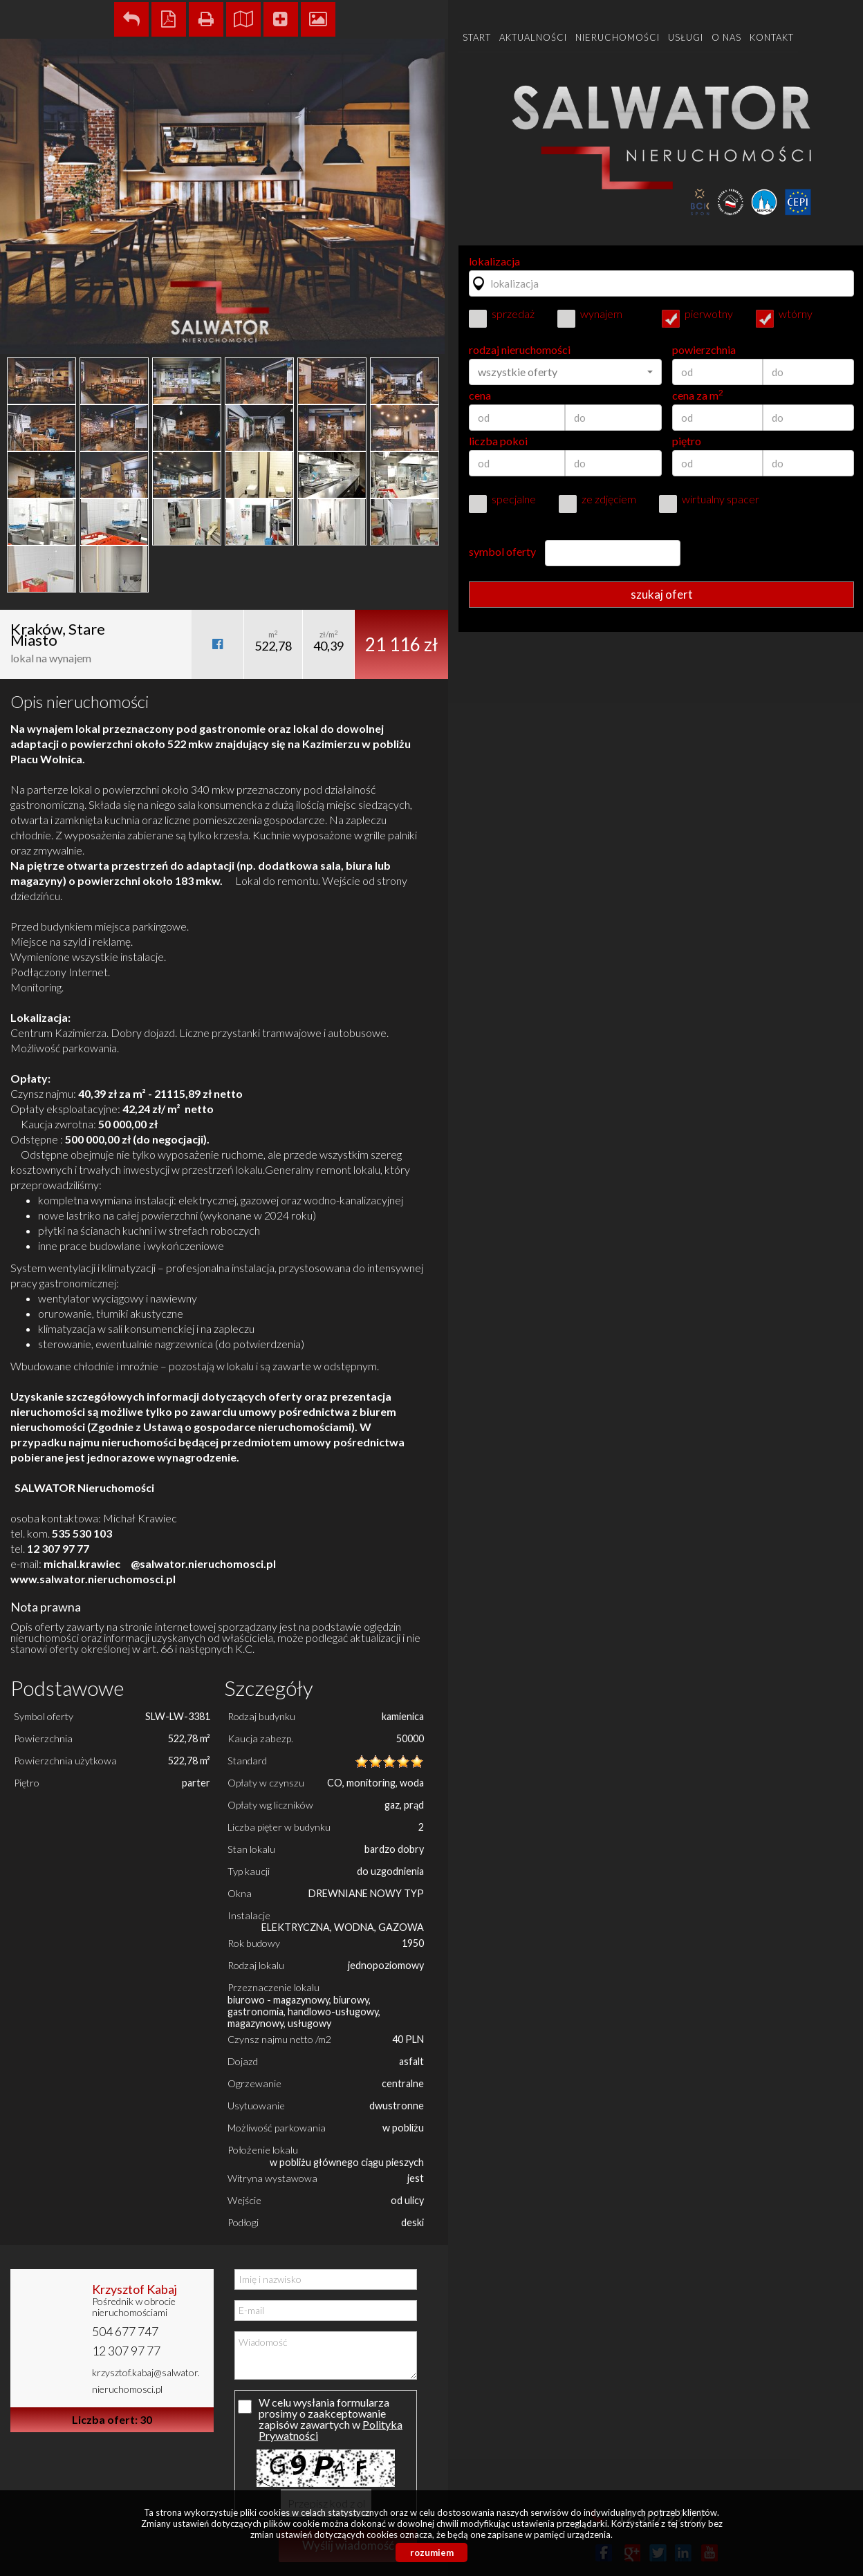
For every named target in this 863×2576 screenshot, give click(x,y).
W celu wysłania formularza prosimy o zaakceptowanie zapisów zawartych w (323, 2419)
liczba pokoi (498, 441)
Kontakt (772, 37)
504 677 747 (125, 2331)
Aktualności (533, 37)
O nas (726, 37)
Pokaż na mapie (243, 19)
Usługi (685, 37)
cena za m (697, 395)
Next (430, 316)
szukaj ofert (662, 594)
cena (480, 395)
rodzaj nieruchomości (519, 349)
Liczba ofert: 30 (112, 2419)
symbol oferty (502, 551)
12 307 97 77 (126, 2350)
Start (477, 37)
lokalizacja (494, 261)
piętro (686, 441)
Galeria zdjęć (318, 19)
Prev (18, 316)
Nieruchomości (617, 37)
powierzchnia (704, 349)
